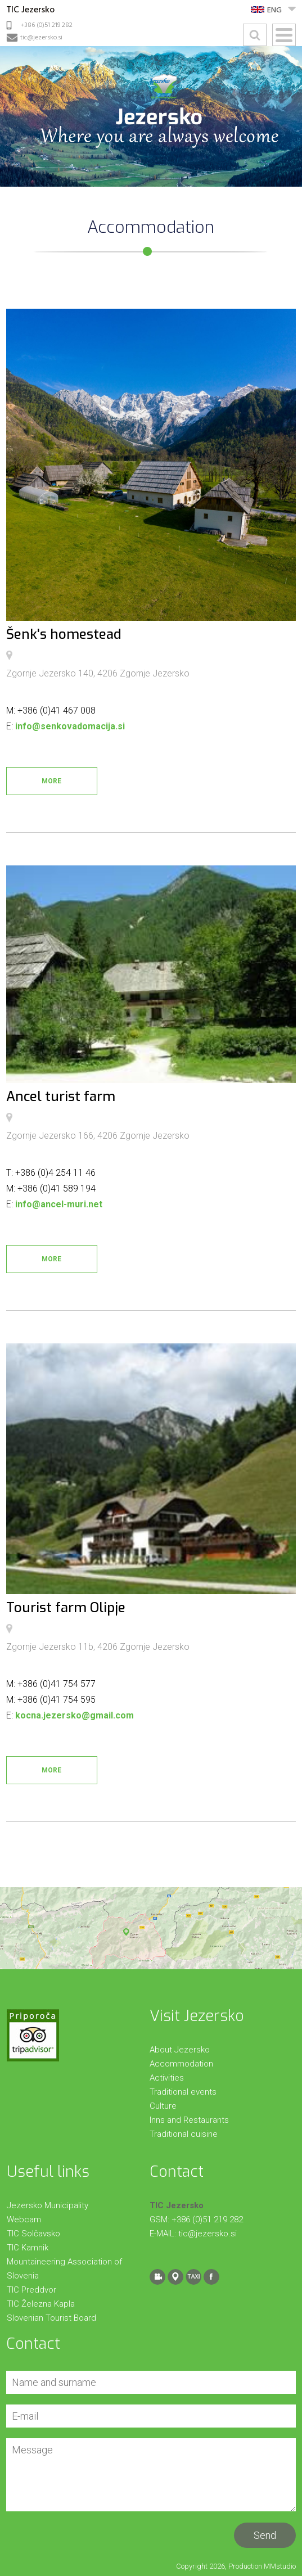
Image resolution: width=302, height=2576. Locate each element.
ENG (274, 10)
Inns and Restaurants (189, 2120)
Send (265, 2535)
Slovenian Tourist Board (51, 2318)
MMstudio (280, 2566)
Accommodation (181, 2064)
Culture (163, 2106)
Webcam (24, 2219)
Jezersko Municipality (47, 2205)
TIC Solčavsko (33, 2233)
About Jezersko (180, 2050)
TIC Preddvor (31, 2290)
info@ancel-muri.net (58, 1204)
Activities (167, 2078)
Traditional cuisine (184, 2134)
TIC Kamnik (27, 2248)
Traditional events (183, 2092)
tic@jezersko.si (41, 37)
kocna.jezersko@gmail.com (74, 1715)
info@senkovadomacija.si (70, 726)
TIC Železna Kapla (41, 2304)
